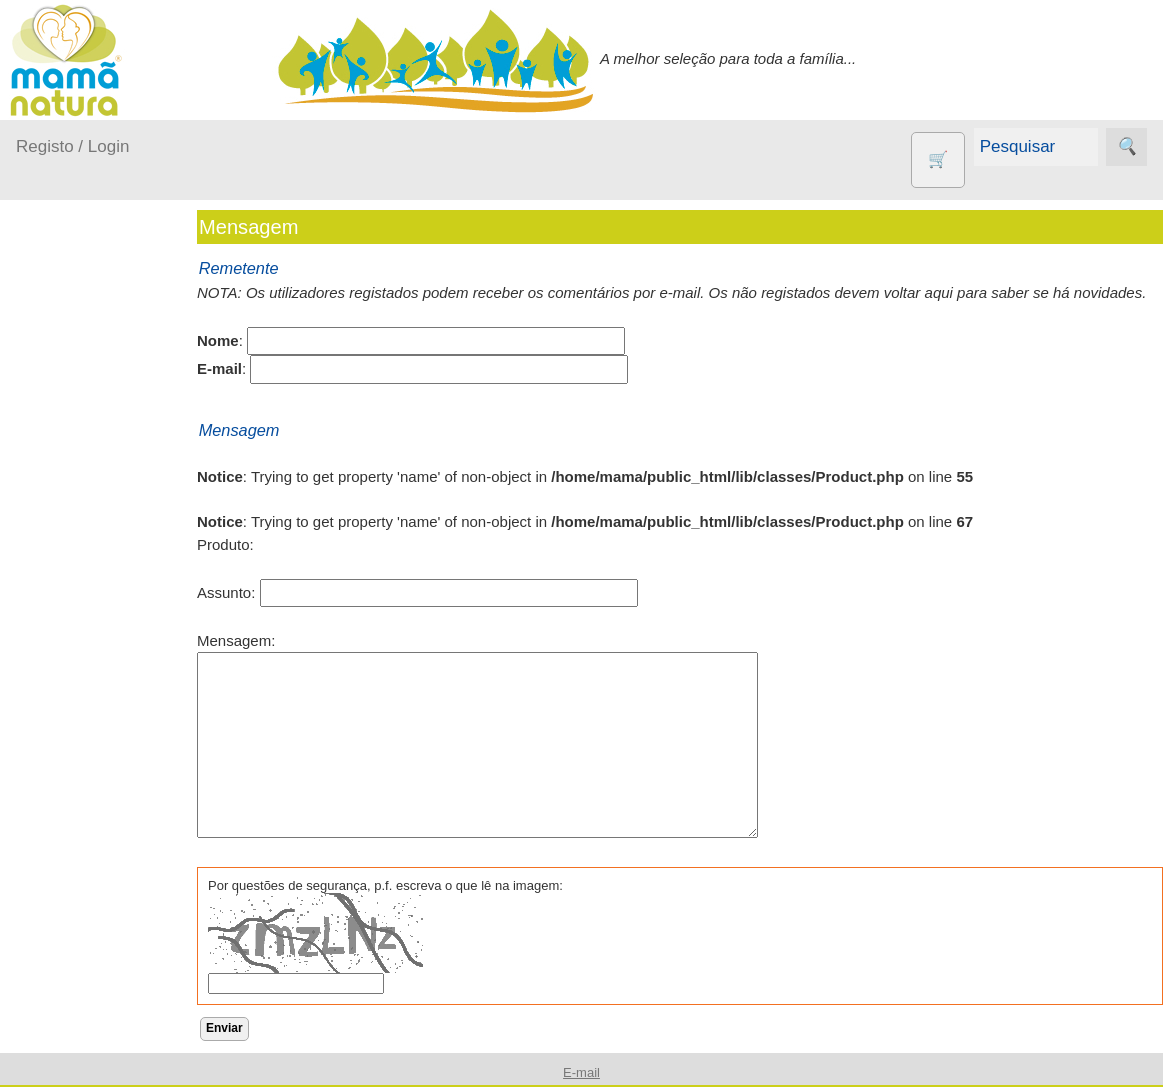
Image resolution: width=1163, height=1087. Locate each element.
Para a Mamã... (91, 560)
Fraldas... (71, 483)
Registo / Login (72, 146)
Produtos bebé (65, 355)
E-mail (581, 1072)
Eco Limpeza (107, 804)
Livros (84, 946)
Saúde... (68, 598)
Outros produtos (70, 649)
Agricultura (100, 706)
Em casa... (75, 444)
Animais (90, 739)
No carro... (75, 521)
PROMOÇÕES (113, 1034)
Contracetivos (110, 771)
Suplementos (108, 1066)
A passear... (79, 406)
